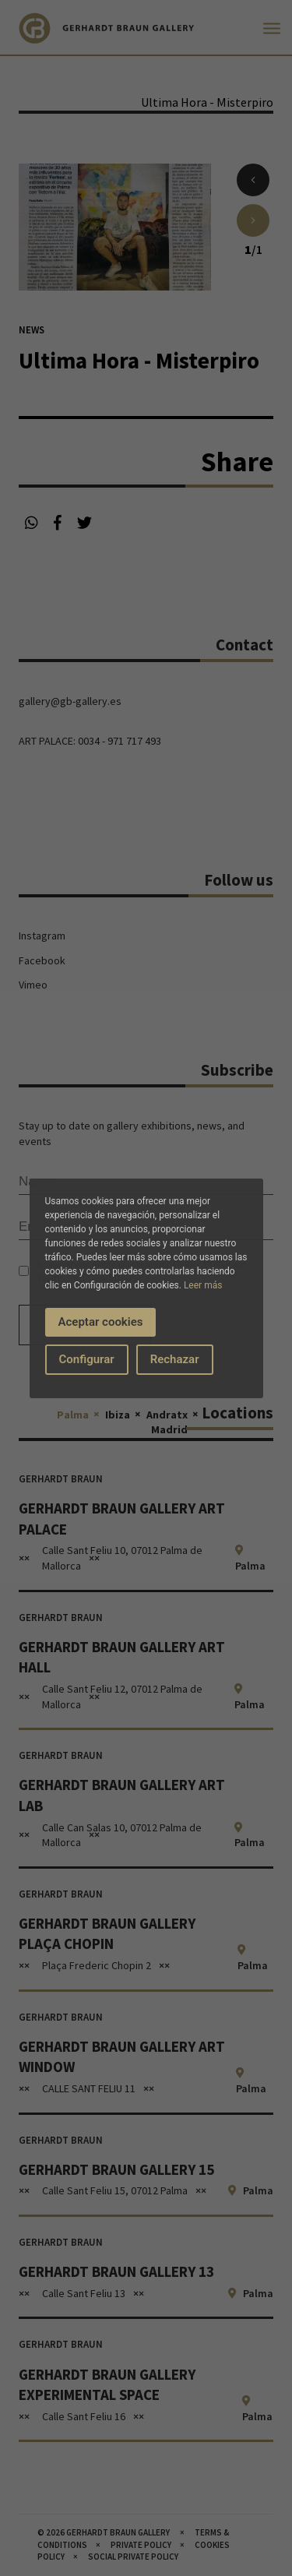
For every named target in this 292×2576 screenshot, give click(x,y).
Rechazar (174, 1359)
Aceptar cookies (100, 1322)
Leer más (203, 1285)
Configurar (86, 1359)
